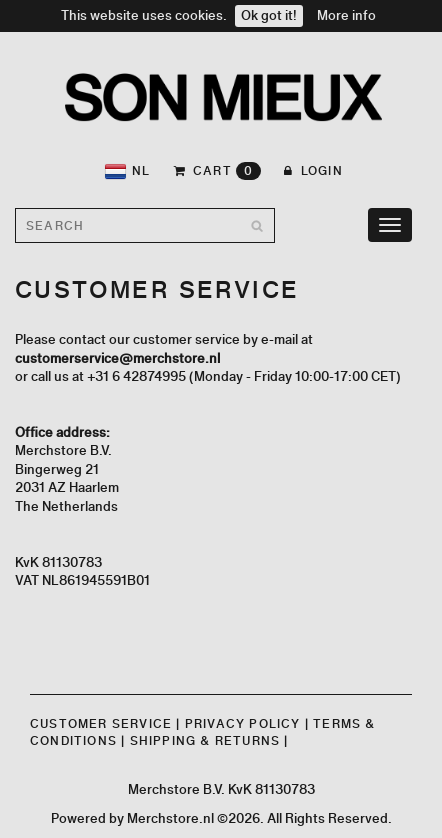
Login (313, 170)
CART (218, 171)
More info (346, 15)
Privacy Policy (243, 723)
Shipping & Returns (205, 740)
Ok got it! (269, 15)
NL (127, 171)
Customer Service (101, 723)
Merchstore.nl (170, 818)
